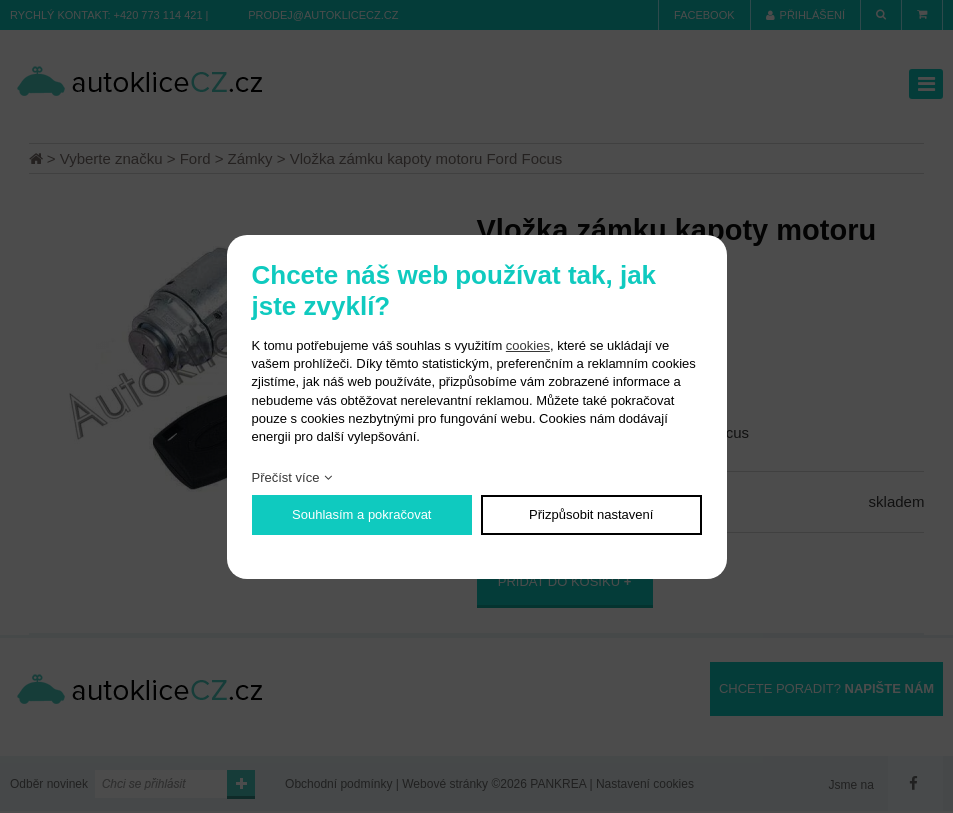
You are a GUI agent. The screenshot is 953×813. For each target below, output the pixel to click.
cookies (528, 345)
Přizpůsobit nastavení (591, 514)
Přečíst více (286, 477)
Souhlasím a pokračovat (361, 514)
